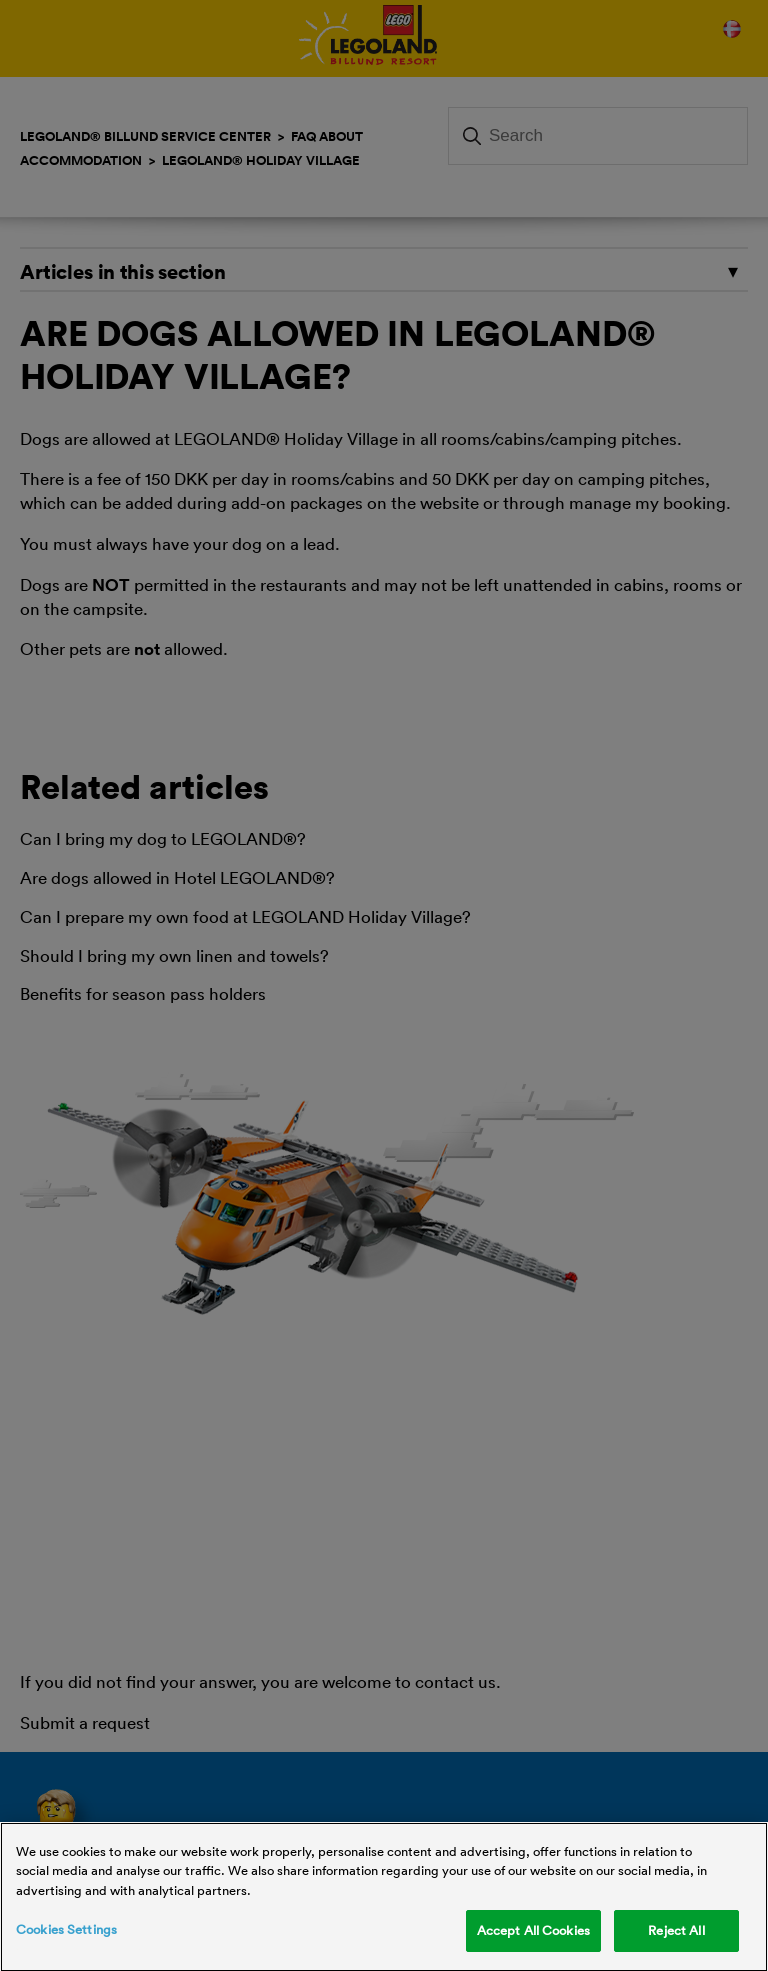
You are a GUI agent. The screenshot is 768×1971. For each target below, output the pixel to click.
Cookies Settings (66, 1933)
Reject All (676, 1934)
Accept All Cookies (533, 1934)
